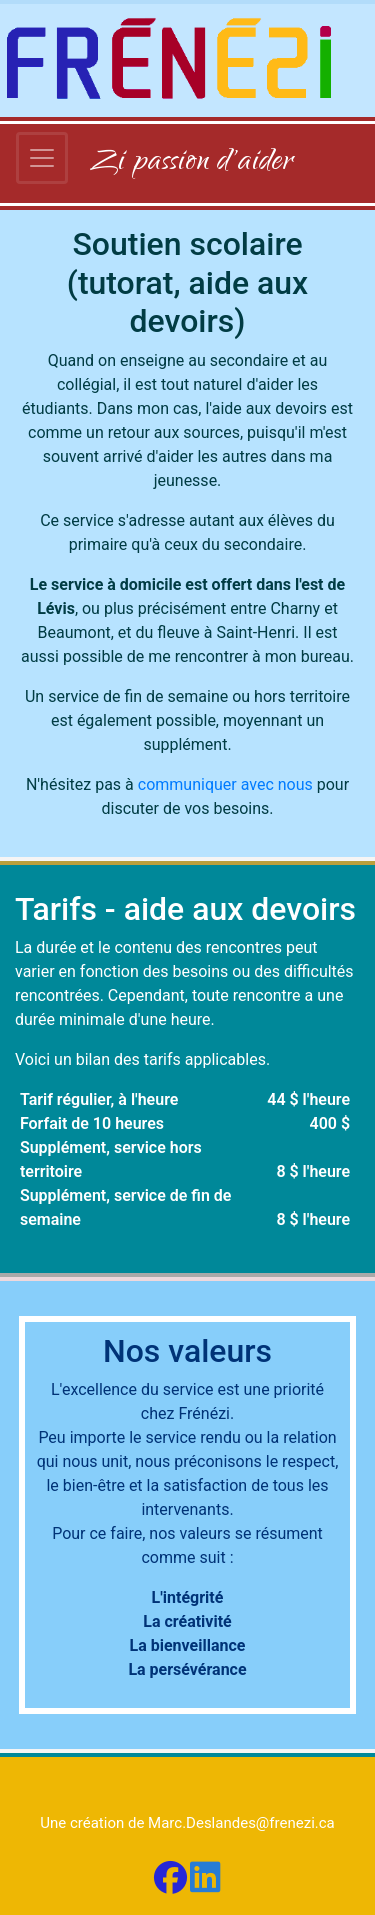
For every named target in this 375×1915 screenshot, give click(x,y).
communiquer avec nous (225, 784)
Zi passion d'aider (192, 163)
